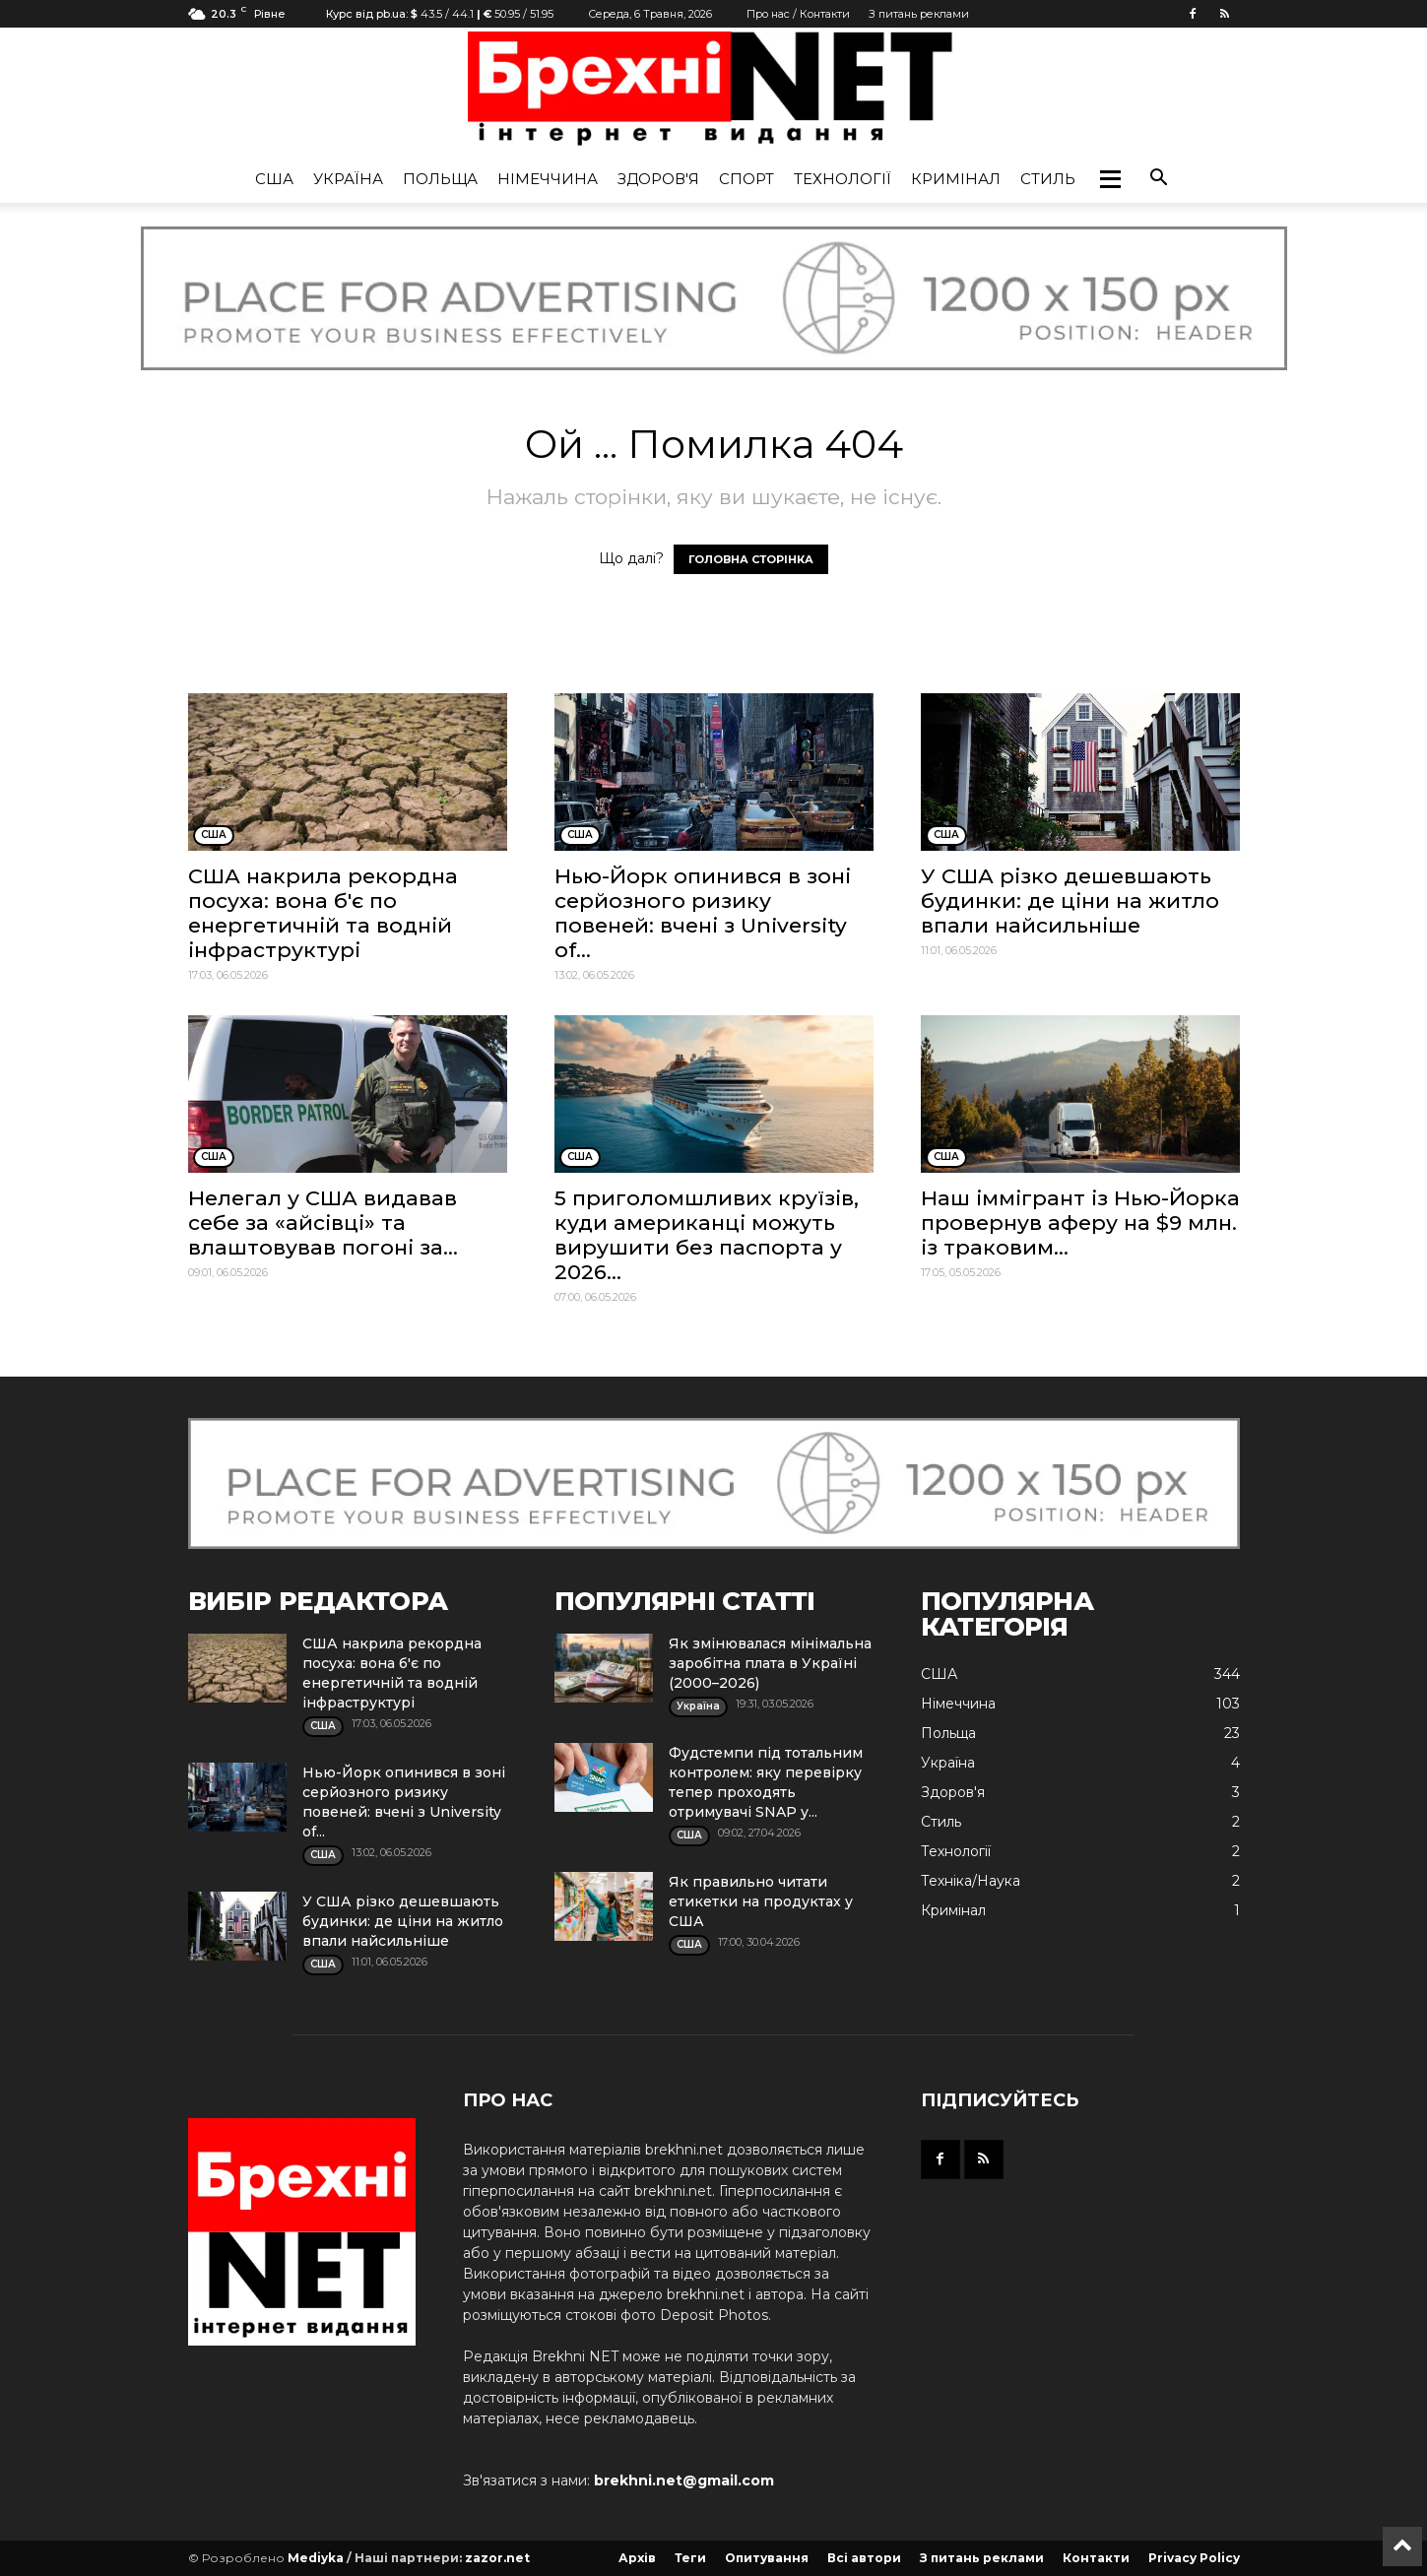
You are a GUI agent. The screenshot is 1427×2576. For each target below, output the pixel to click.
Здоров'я (658, 178)
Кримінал (956, 178)
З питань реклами (919, 14)
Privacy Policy (1194, 2557)
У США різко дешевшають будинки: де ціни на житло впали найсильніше (1070, 900)
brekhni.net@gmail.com (684, 2480)
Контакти (1096, 2557)
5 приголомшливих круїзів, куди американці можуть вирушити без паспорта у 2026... (706, 1235)
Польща (440, 178)
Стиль (1047, 178)
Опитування (767, 2557)
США (274, 178)
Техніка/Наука (970, 1881)
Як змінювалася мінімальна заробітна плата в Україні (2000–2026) (770, 1663)
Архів (637, 2557)
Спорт (746, 178)
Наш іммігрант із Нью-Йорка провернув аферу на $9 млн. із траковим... (1080, 1222)
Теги (690, 2557)
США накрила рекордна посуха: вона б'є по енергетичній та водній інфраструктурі (323, 913)
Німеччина (547, 178)
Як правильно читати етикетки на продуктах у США (761, 1901)
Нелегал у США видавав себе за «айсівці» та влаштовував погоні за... (323, 1222)
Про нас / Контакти (798, 14)
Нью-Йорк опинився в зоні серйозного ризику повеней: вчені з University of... (702, 913)
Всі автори (864, 2557)
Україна (348, 178)
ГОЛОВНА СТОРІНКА (750, 559)
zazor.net (497, 2557)
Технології (842, 178)
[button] (1110, 179)
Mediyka (316, 2557)
